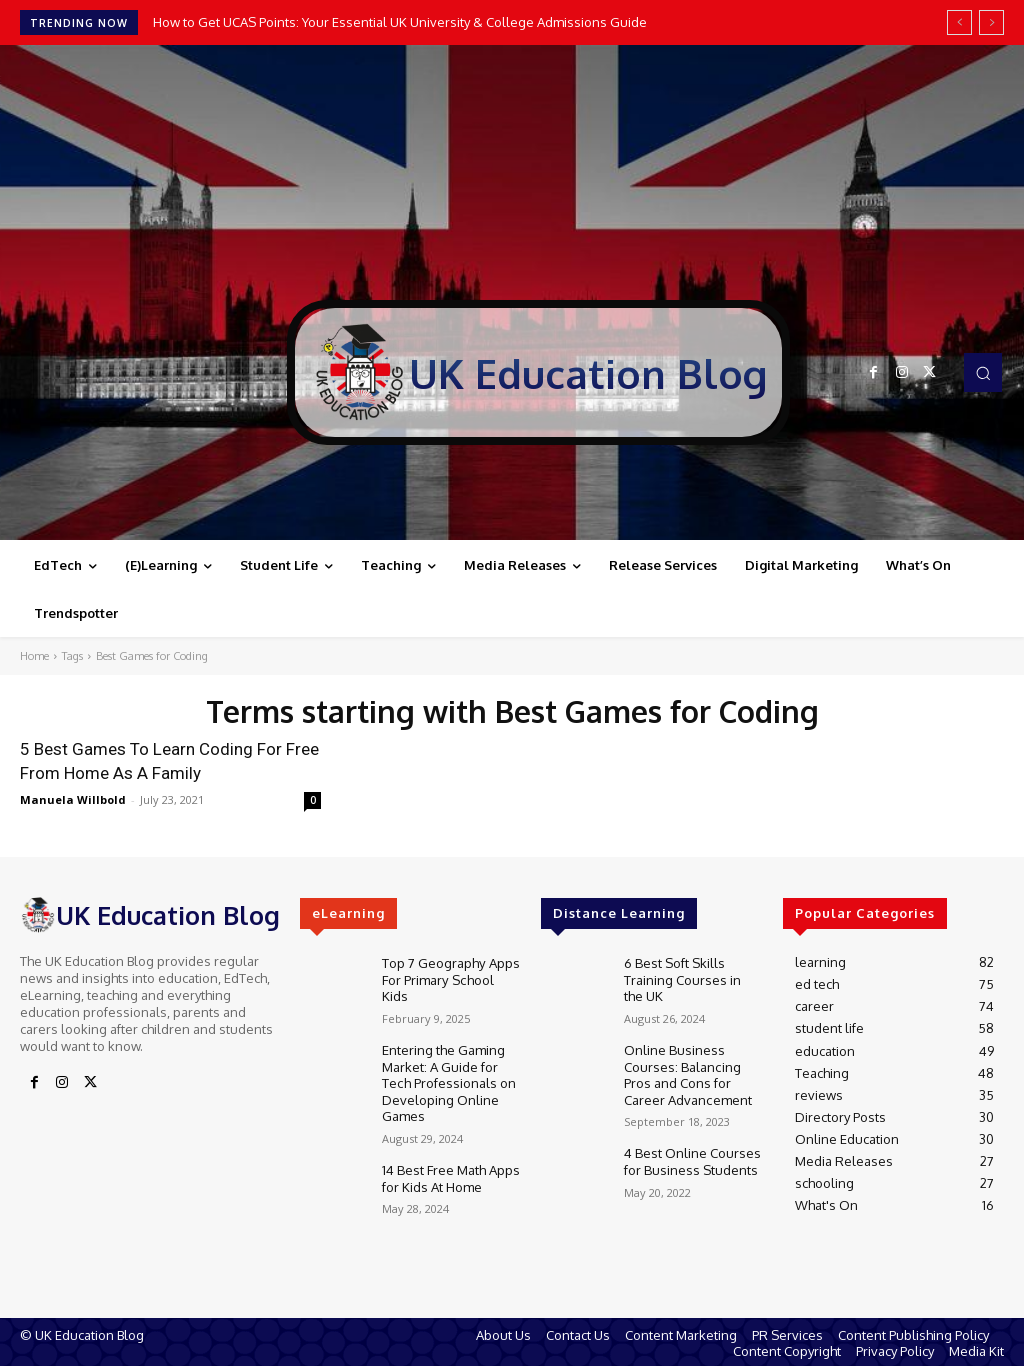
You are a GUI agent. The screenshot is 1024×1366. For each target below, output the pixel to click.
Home (34, 656)
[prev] (959, 22)
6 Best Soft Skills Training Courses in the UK (682, 977)
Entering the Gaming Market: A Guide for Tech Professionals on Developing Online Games (448, 1077)
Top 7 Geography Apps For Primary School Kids (450, 977)
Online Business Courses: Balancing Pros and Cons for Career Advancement (687, 1069)
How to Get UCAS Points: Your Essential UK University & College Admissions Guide (400, 22)
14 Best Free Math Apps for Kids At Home (450, 1169)
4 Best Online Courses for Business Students (692, 1153)
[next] (991, 22)
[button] (983, 372)
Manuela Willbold (73, 799)
